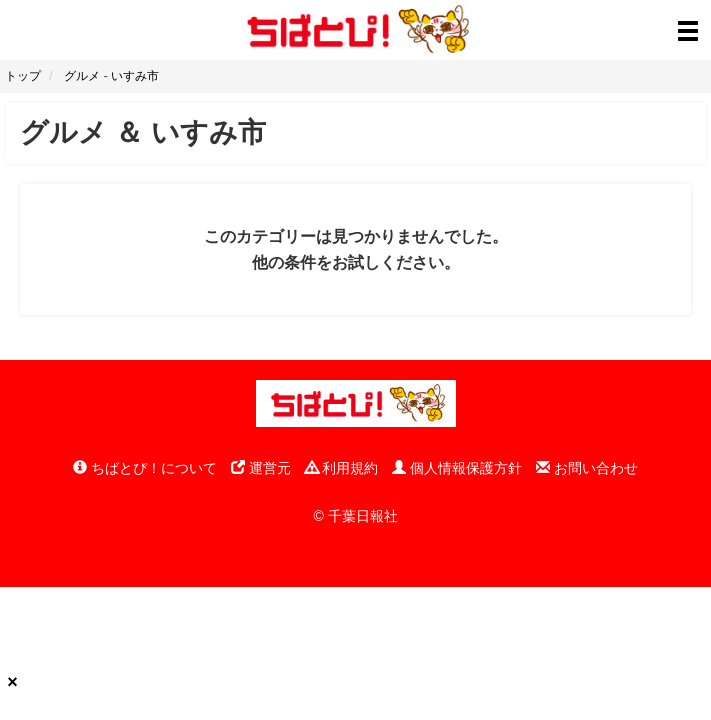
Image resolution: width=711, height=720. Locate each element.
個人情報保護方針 (457, 468)
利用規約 (342, 468)
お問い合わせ (587, 468)
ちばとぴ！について (145, 468)
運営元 (261, 468)
